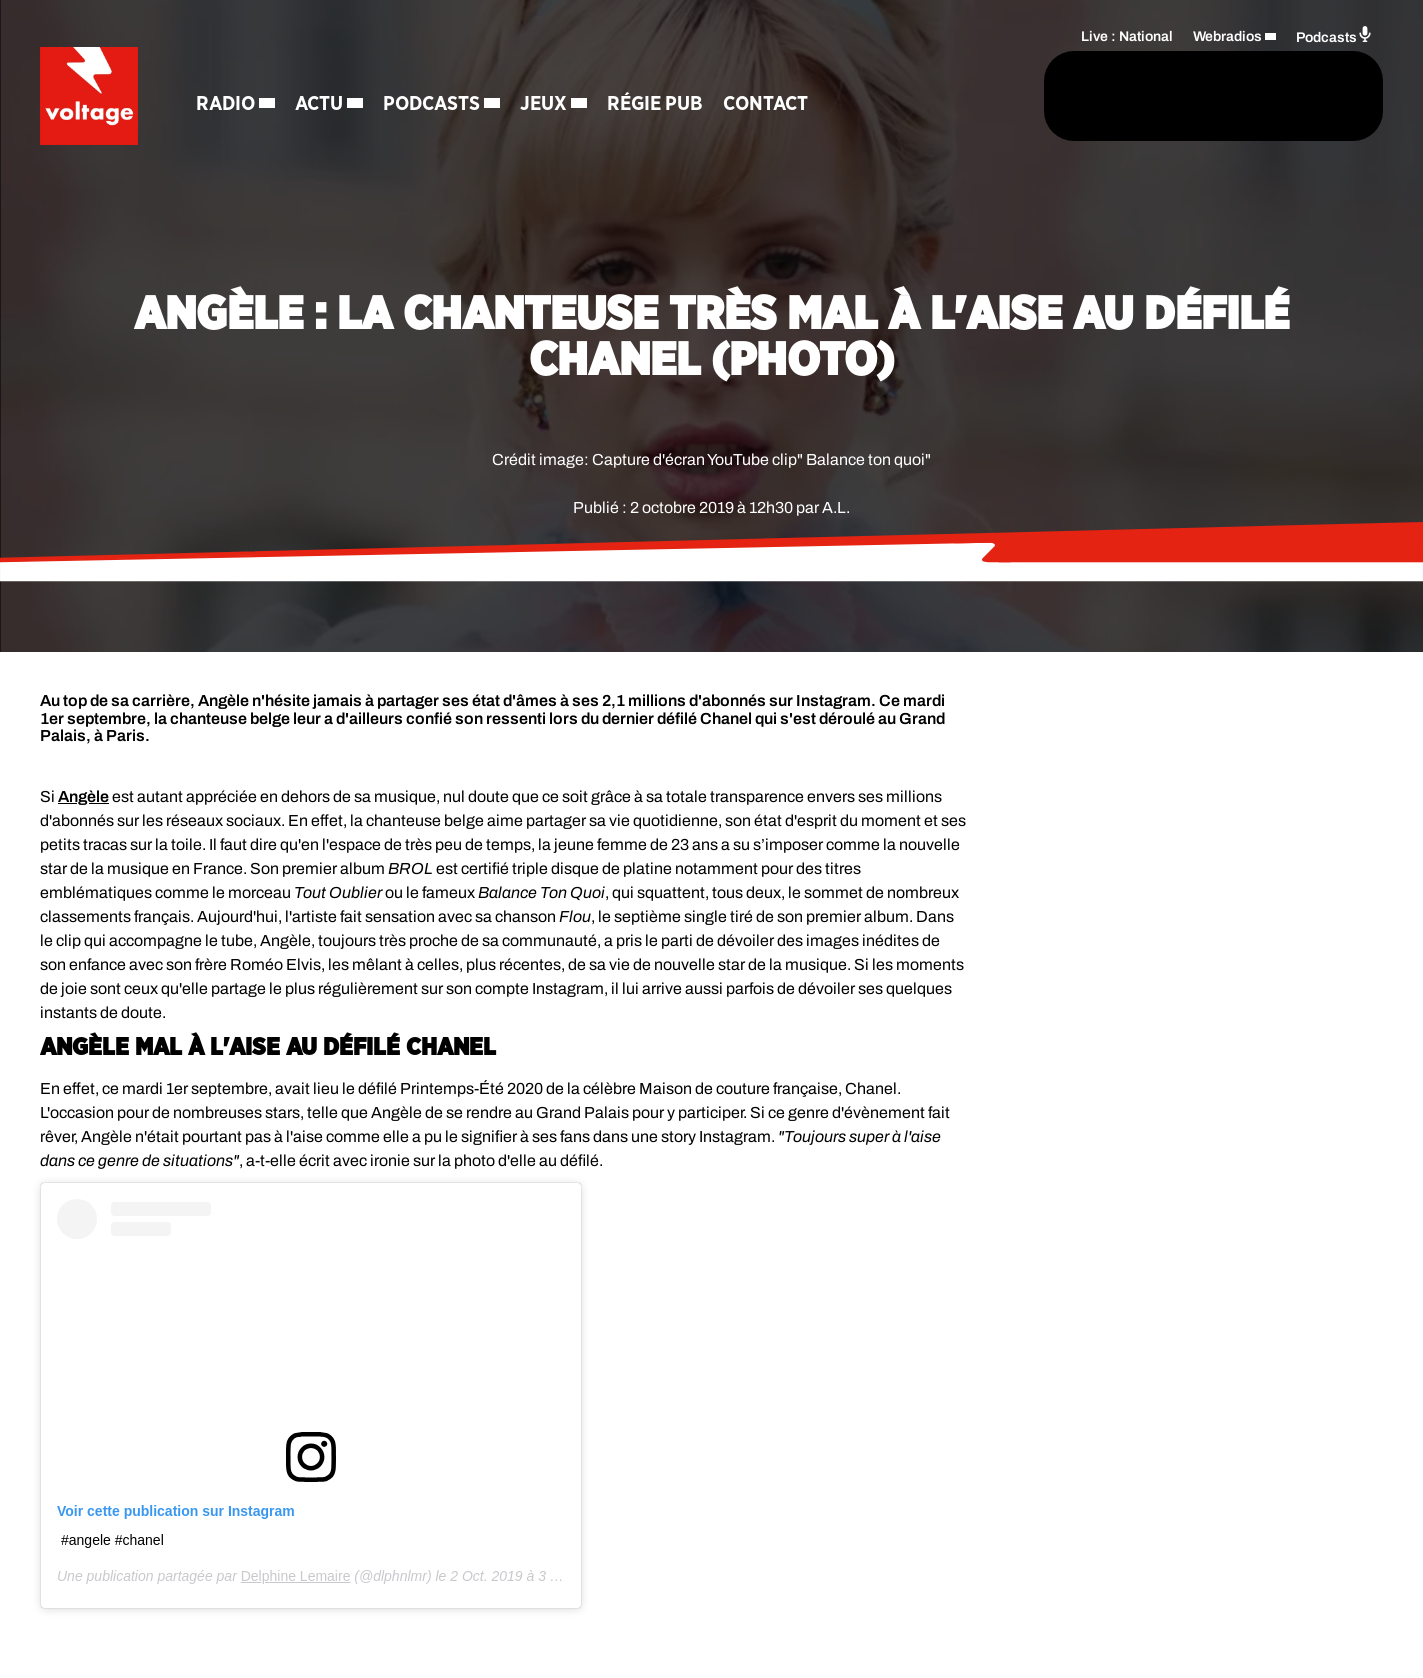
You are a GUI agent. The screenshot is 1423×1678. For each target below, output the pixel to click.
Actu (321, 105)
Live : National (1127, 35)
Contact (767, 105)
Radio (227, 105)
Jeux (545, 105)
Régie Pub (657, 105)
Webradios (1227, 35)
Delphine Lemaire (296, 1576)
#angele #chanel (112, 1540)
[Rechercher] (951, 97)
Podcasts (433, 105)
